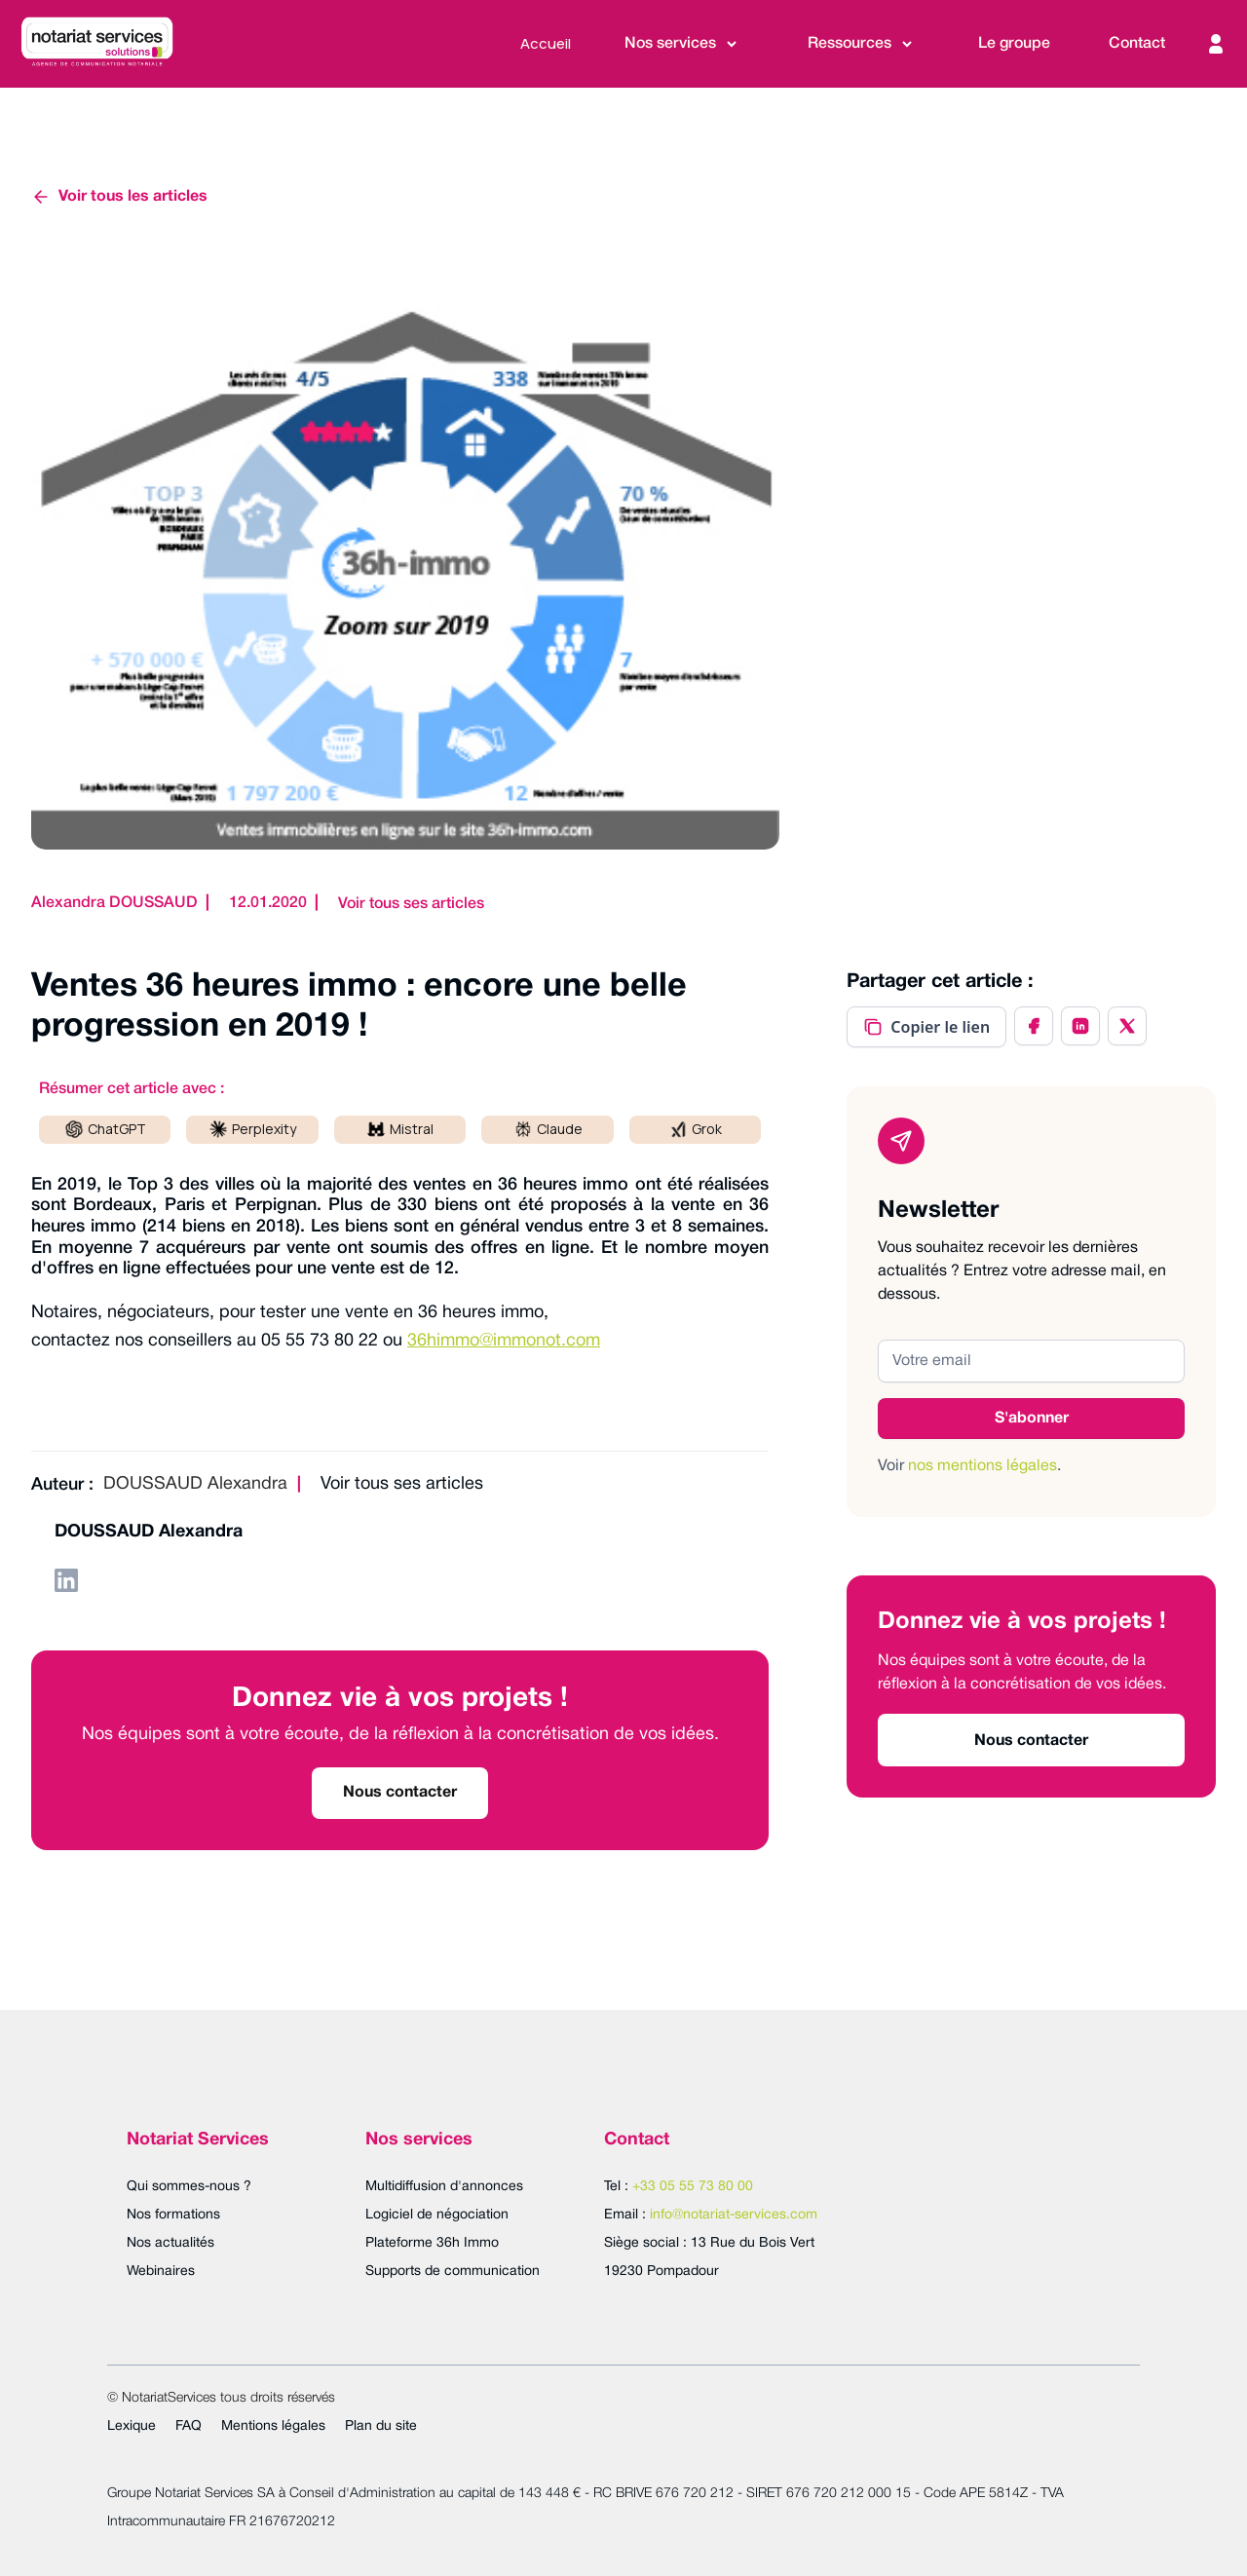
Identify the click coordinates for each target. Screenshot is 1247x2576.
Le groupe (1014, 44)
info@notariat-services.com (733, 2215)
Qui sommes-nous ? (189, 2186)
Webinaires (161, 2271)
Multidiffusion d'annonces (444, 2186)
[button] (682, 44)
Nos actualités (170, 2243)
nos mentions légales (982, 1466)
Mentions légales (273, 2426)
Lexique (131, 2426)
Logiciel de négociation (437, 2215)
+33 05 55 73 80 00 (692, 2186)
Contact (1137, 44)
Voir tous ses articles (411, 904)
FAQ (188, 2426)
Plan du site (381, 2426)
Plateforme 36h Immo (432, 2243)
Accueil (545, 43)
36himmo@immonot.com (503, 1341)
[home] (96, 44)
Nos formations (173, 2215)
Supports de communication (452, 2271)
